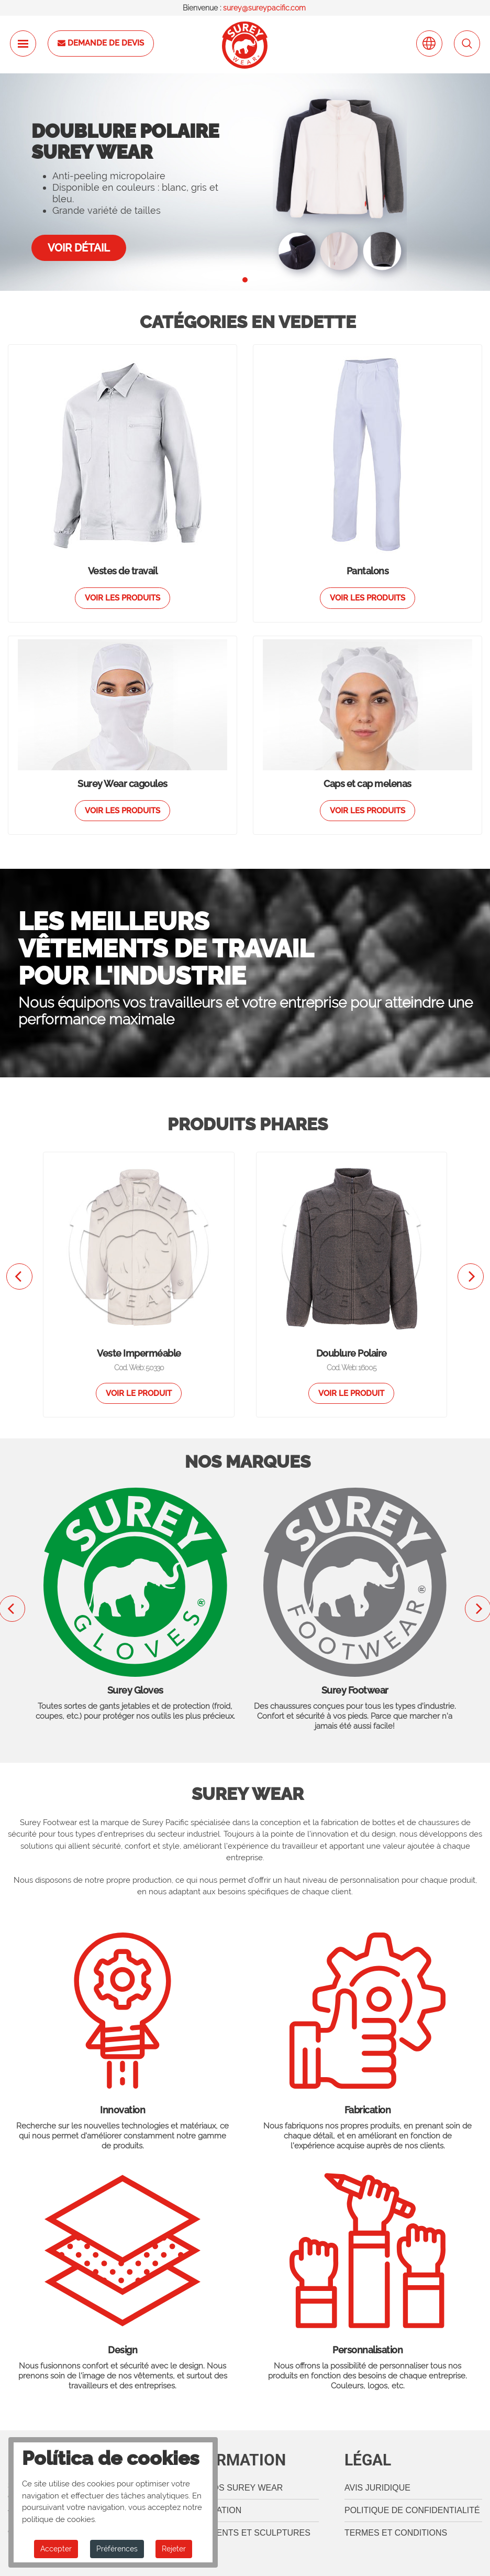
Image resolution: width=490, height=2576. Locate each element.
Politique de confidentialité (412, 2510)
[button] (245, 280)
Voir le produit (139, 1393)
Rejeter (174, 2549)
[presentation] (19, 1276)
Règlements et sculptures (245, 2532)
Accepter (56, 2549)
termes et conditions (395, 2532)
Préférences (117, 2549)
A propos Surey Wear (232, 2487)
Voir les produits (122, 598)
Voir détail (79, 248)
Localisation (211, 2510)
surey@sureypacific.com (264, 8)
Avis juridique (377, 2487)
